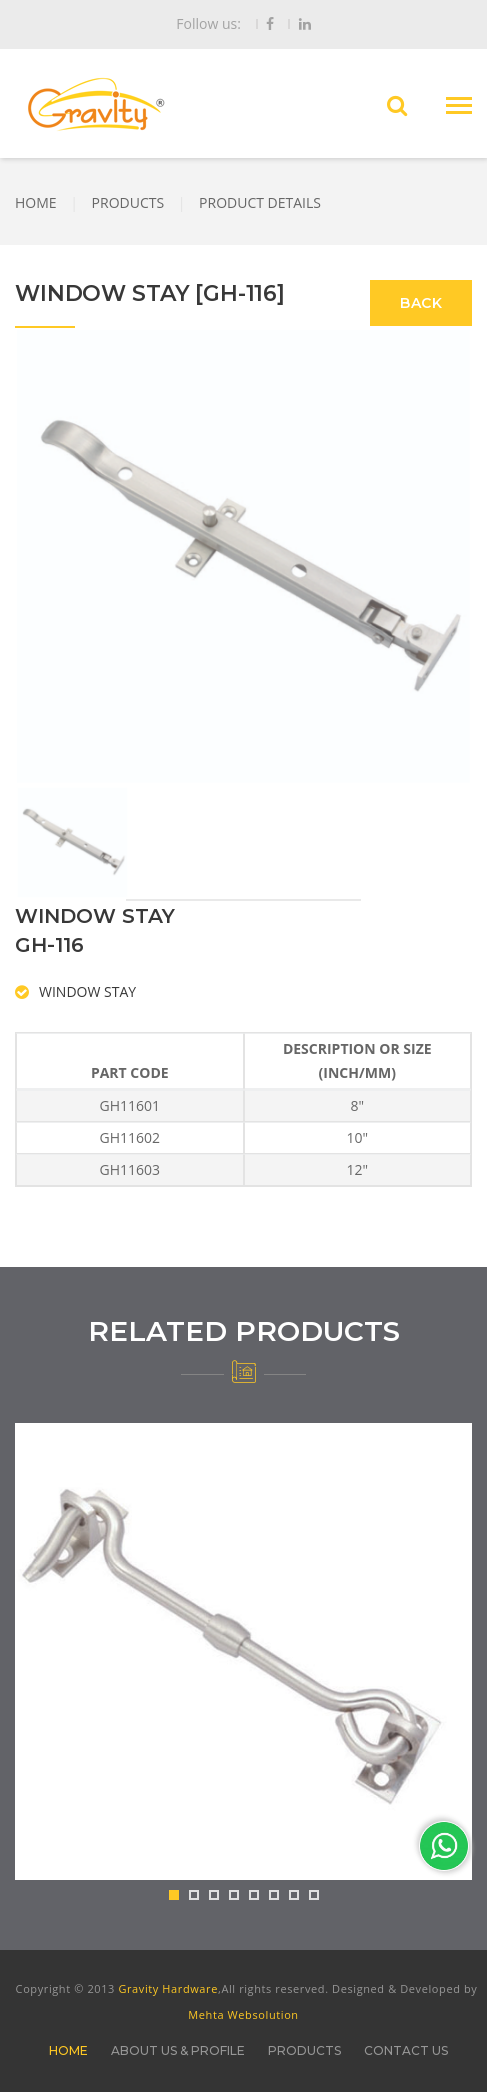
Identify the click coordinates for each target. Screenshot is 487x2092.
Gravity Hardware (168, 1988)
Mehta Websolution (243, 2014)
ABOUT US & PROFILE (178, 2050)
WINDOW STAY (87, 991)
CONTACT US (406, 2050)
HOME (36, 202)
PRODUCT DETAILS (260, 202)
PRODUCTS (128, 202)
